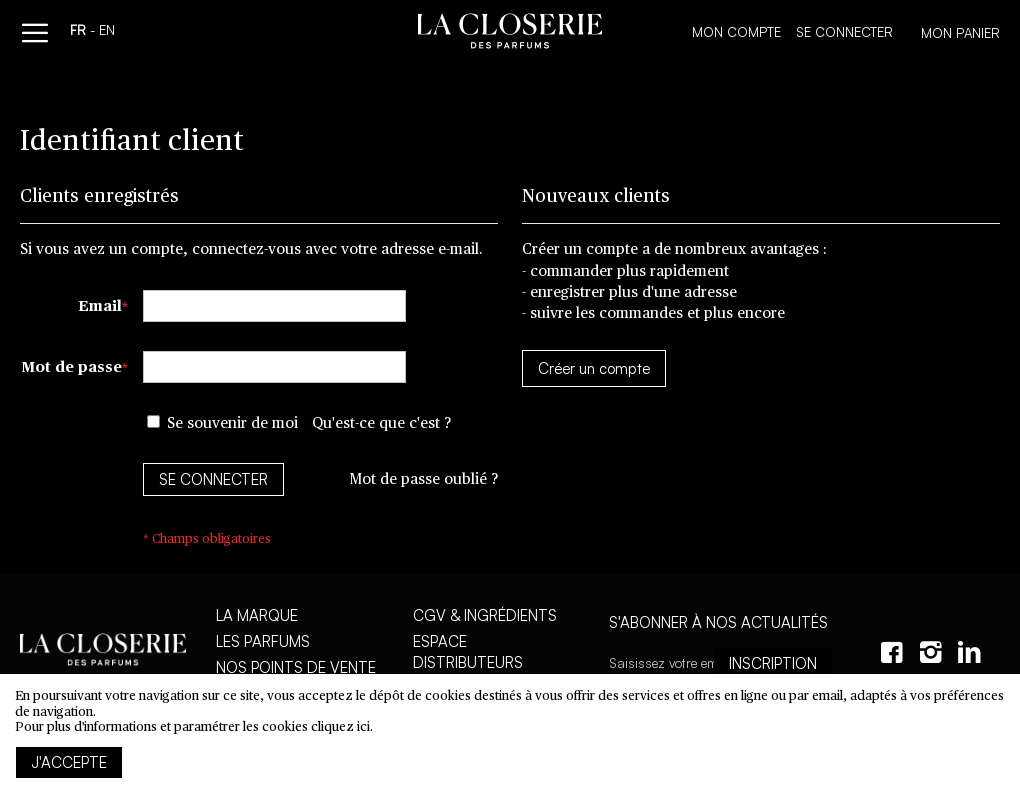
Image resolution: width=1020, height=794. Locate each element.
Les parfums (263, 641)
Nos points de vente (296, 667)
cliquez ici (340, 727)
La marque (257, 615)
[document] (510, 734)
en (107, 32)
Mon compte (736, 32)
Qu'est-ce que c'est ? (381, 423)
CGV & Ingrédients (485, 615)
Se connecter (844, 32)
